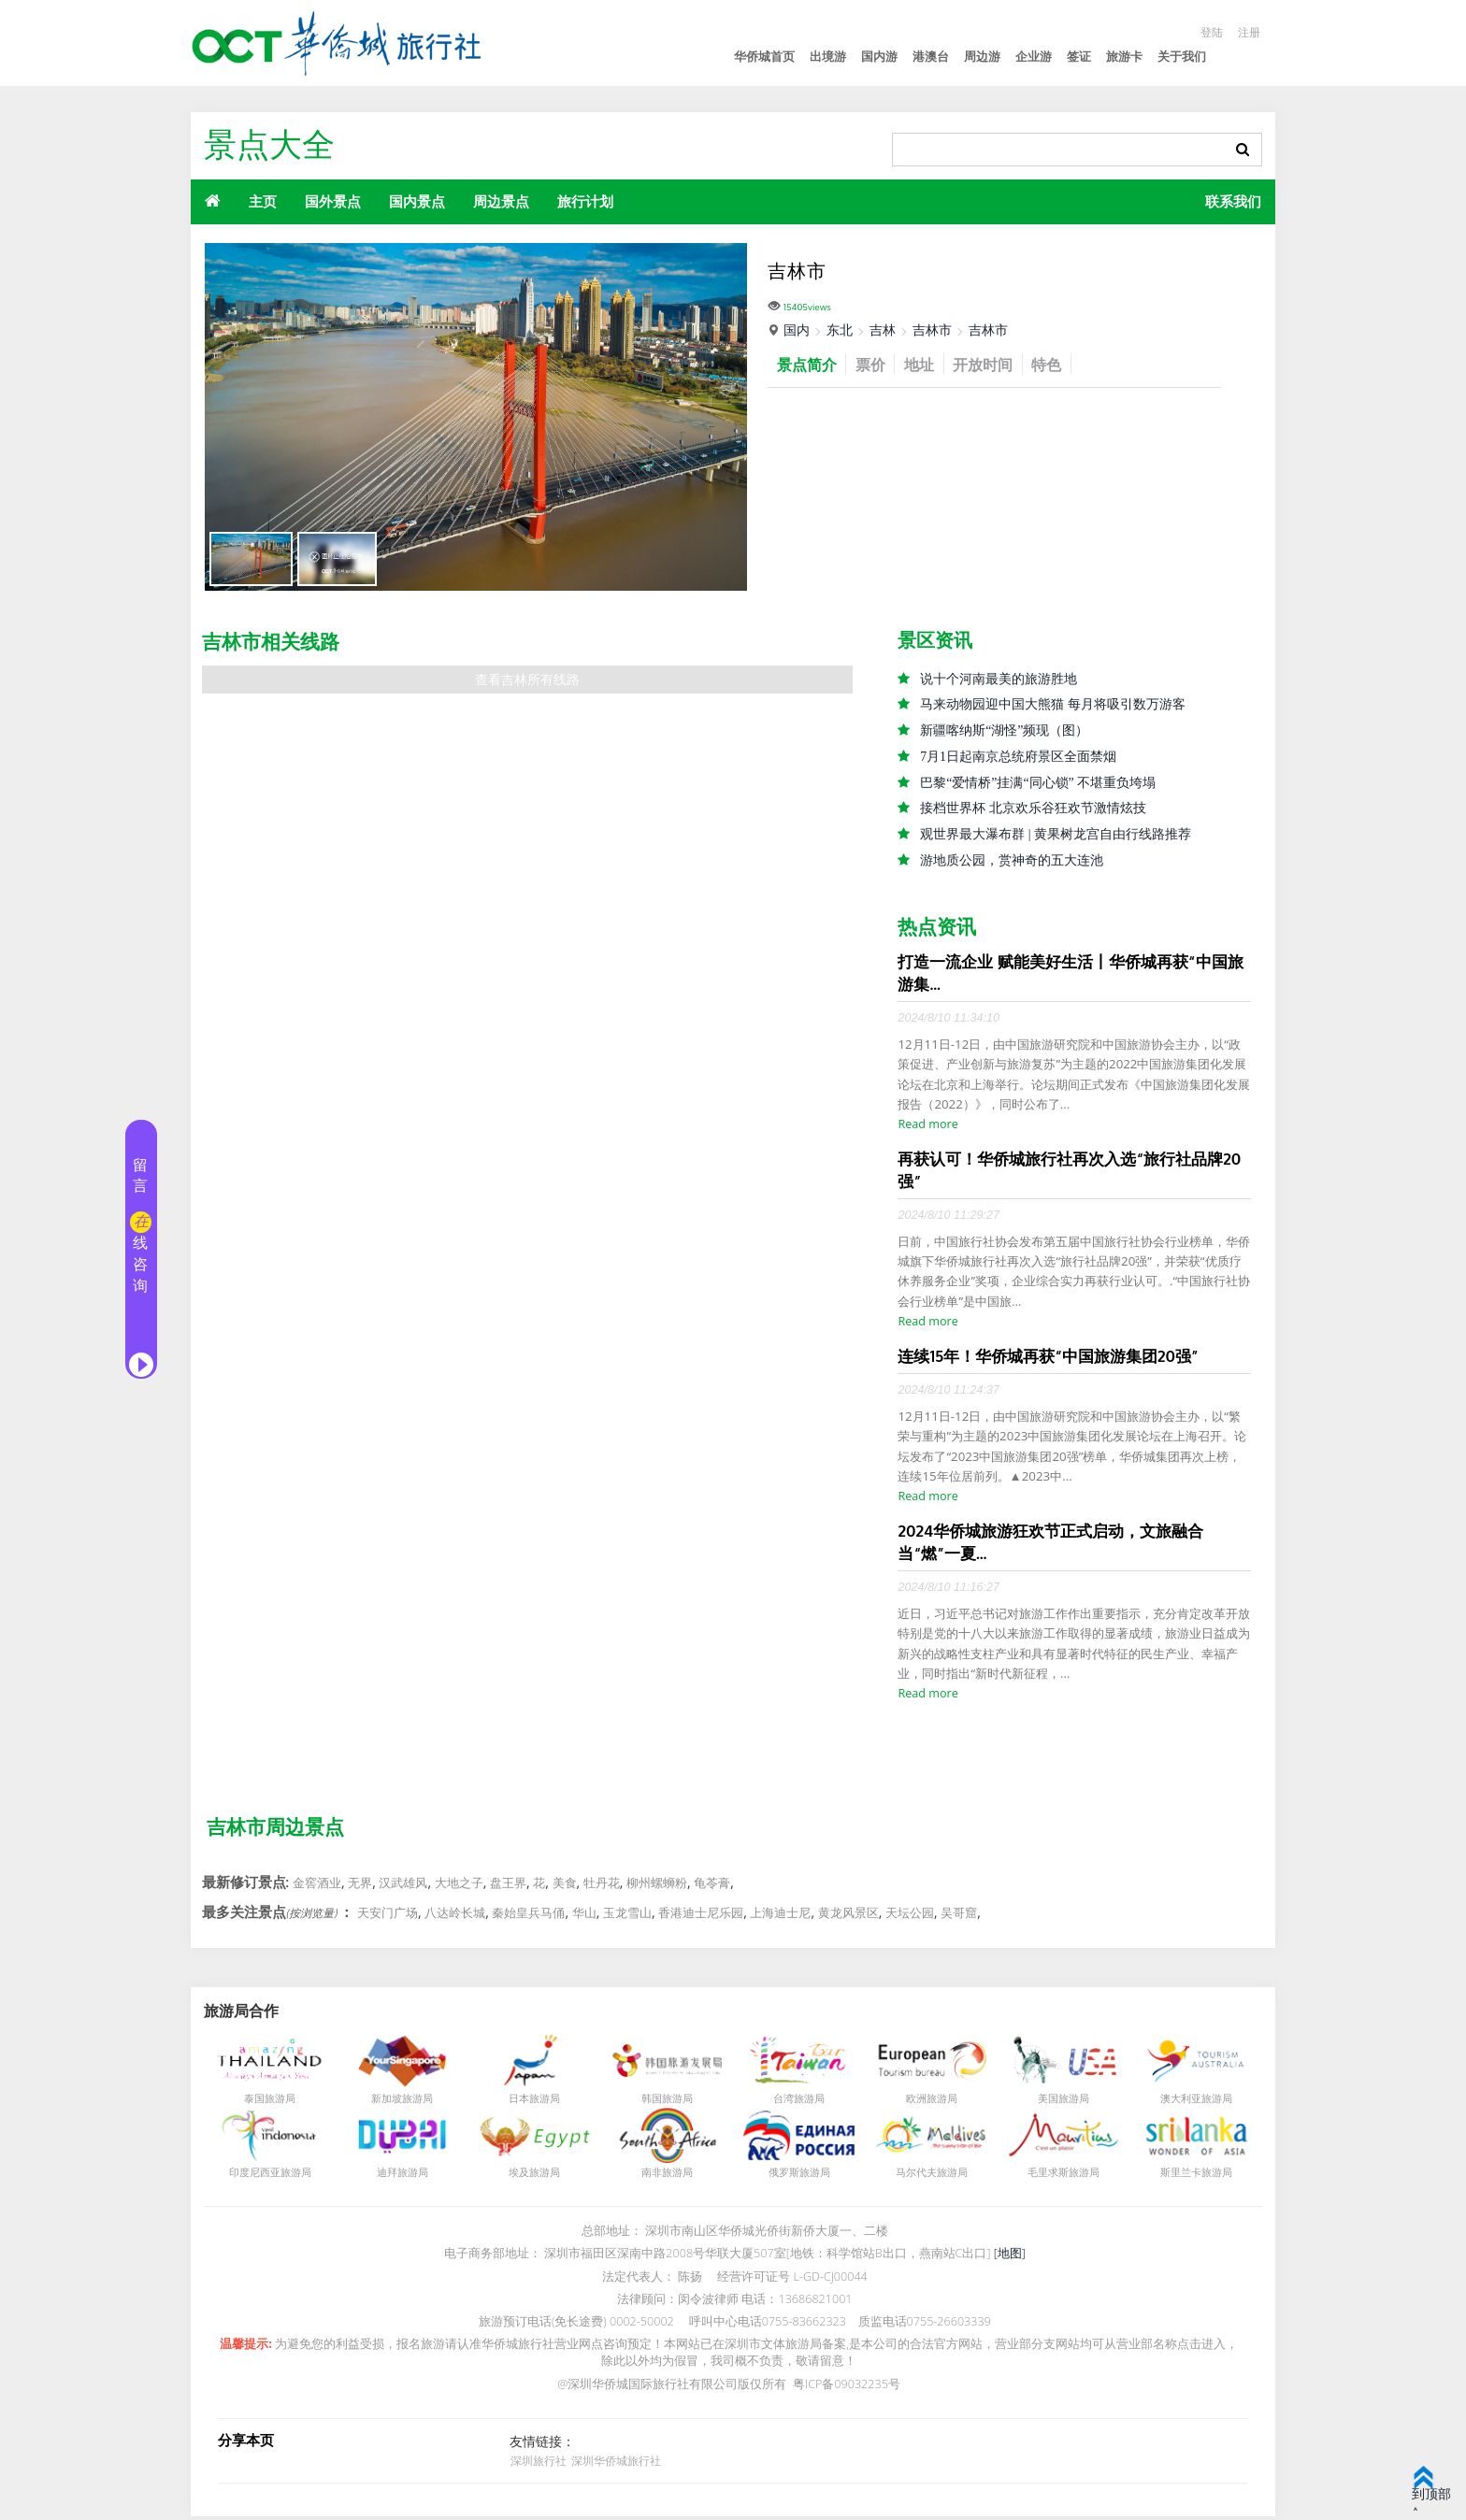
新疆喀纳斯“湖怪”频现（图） (1004, 731)
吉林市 (932, 329)
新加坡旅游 (397, 2102)
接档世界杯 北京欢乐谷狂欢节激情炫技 (1033, 810)
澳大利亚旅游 (1191, 2102)
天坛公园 (909, 1916)
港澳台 (931, 56)
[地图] (1010, 2257)
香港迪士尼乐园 (700, 1916)
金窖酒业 (317, 1886)
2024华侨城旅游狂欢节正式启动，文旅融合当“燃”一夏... (1050, 1546)
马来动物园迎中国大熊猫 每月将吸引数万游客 (1053, 705)
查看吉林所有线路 (527, 680)
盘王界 (508, 1886)
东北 (839, 329)
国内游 (879, 56)
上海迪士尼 (780, 1916)
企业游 (1033, 56)
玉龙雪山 (627, 1916)
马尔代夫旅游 (926, 2176)
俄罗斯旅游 (794, 2176)
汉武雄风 (403, 1886)
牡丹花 (601, 1886)
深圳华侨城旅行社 (614, 2464)
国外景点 (333, 201)
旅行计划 (585, 201)
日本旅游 (529, 2102)
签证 (1079, 56)
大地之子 (459, 1886)
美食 (565, 1886)
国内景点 (417, 201)
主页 (263, 201)
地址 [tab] (927, 364)
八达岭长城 (454, 1916)
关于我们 (1181, 56)
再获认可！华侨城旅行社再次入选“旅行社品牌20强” (1069, 1173)
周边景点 (501, 201)
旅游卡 (1124, 56)
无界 (360, 1886)
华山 (584, 1916)
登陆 (1209, 32)
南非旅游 (662, 2176)
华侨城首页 (764, 56)
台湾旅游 (793, 2102)
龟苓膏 (712, 1886)
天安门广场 (387, 1916)
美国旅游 (1058, 2102)
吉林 (883, 329)
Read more (927, 1127)
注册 (1248, 32)
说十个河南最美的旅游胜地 (998, 679)
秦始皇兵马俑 (528, 1916)
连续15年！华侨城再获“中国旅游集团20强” (1048, 1359)
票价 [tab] (876, 364)
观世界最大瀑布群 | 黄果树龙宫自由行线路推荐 (1055, 836)
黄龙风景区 (848, 1916)
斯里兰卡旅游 (1191, 2176)
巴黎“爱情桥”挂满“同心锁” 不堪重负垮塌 (1038, 784)
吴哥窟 (959, 1916)
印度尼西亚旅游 (265, 2176)
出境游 (828, 56)
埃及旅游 (529, 2176)
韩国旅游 (662, 2102)
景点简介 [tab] (809, 364)
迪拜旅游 (397, 2176)
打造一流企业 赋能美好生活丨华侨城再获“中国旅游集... (1070, 975)
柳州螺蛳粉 (656, 1886)
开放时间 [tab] (995, 364)
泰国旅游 (264, 2102)
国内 (796, 329)
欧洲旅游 (926, 2102)
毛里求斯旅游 (1058, 2176)
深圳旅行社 (538, 2464)
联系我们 (1233, 201)
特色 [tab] (1062, 364)
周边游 (982, 56)
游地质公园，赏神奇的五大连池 (1011, 862)
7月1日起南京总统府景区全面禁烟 (1018, 758)
